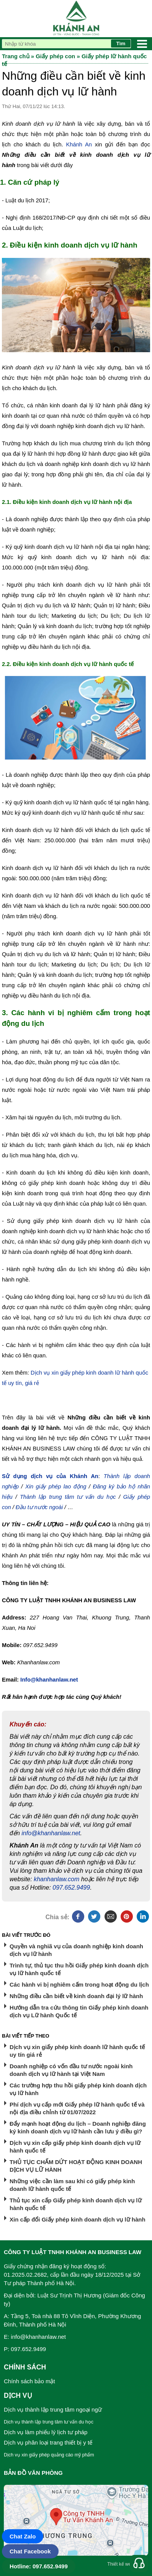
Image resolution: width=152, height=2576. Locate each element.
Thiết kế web (120, 2564)
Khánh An (79, 144)
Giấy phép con (55, 56)
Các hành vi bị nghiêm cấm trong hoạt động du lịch (79, 1984)
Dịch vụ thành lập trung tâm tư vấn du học (48, 2422)
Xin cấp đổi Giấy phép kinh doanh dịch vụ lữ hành (77, 2219)
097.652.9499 (71, 1887)
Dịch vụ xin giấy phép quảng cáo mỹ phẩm (49, 2455)
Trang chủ (15, 56)
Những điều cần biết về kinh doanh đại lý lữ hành (76, 1996)
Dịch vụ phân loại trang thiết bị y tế (48, 2442)
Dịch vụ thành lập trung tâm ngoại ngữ (53, 2409)
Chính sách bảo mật (29, 2381)
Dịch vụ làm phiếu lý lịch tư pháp (45, 2432)
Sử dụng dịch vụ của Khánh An (50, 1476)
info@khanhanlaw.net (50, 1833)
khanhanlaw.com (56, 1879)
